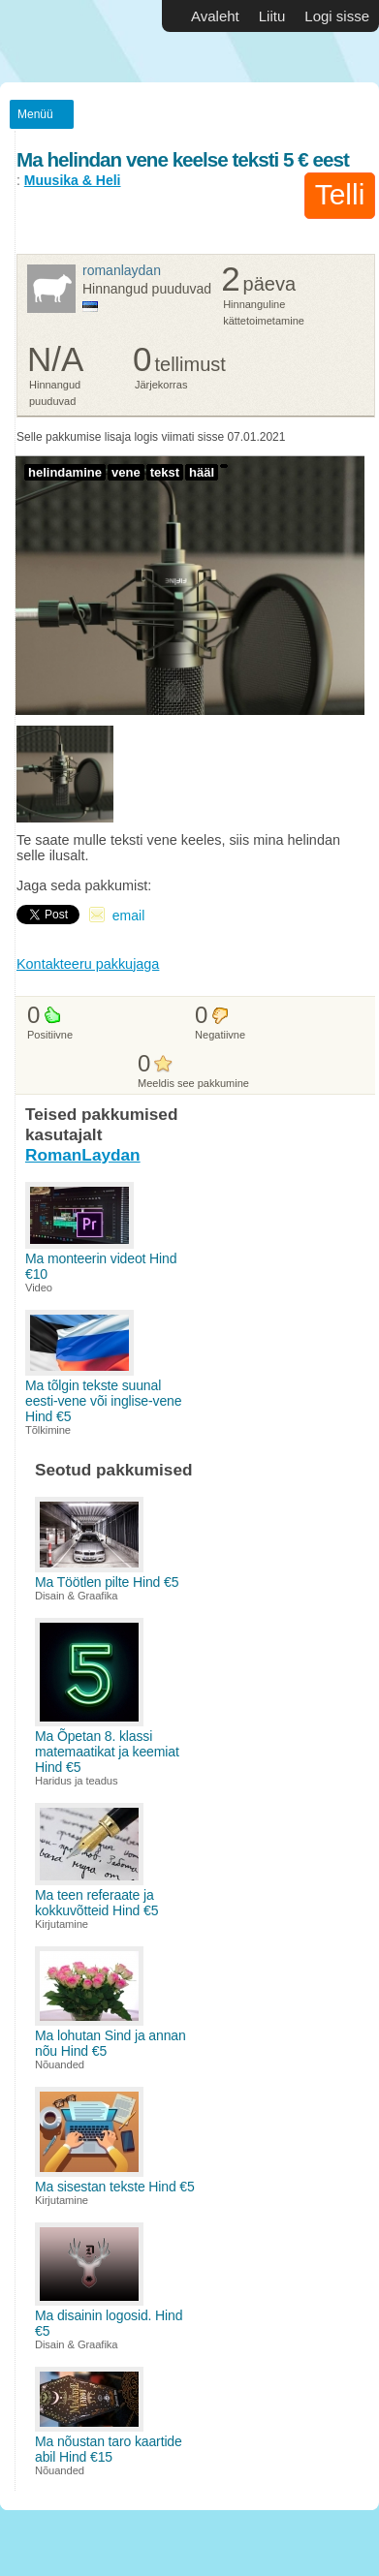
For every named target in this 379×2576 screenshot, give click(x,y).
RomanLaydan (121, 270)
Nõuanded (59, 2064)
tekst (164, 472)
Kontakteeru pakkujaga (87, 964)
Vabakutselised (58, 41)
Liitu (272, 16)
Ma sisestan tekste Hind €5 (115, 2186)
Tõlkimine (48, 1430)
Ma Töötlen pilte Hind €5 (106, 1582)
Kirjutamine (61, 1924)
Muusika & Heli (72, 180)
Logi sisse (336, 16)
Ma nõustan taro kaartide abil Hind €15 (108, 2449)
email (128, 915)
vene (126, 472)
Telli (340, 194)
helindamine (65, 472)
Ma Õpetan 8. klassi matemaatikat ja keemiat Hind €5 (107, 1751)
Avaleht (215, 16)
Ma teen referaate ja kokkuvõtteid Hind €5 (96, 1902)
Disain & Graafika (76, 1595)
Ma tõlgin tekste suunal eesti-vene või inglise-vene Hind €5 (103, 1401)
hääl (201, 472)
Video (38, 1287)
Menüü (35, 114)
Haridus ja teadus (76, 1780)
